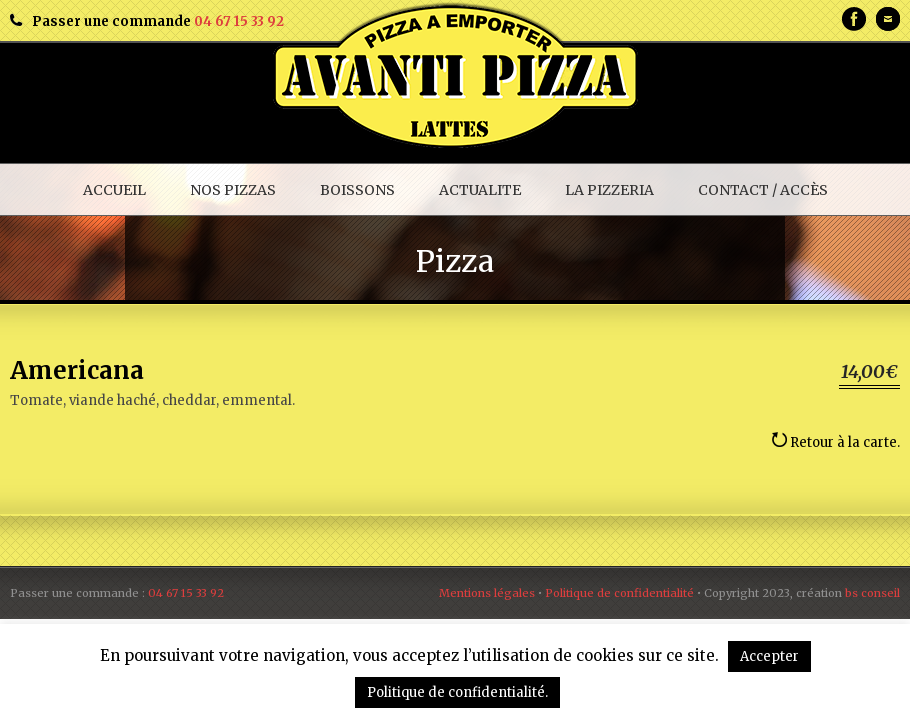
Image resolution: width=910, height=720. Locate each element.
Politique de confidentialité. (457, 692)
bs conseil (872, 593)
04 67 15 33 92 (239, 21)
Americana (77, 370)
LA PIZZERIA (609, 190)
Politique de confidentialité (619, 593)
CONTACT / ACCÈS (763, 190)
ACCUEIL (114, 190)
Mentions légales (487, 593)
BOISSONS (357, 190)
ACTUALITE (480, 190)
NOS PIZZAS (233, 190)
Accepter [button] (769, 656)
